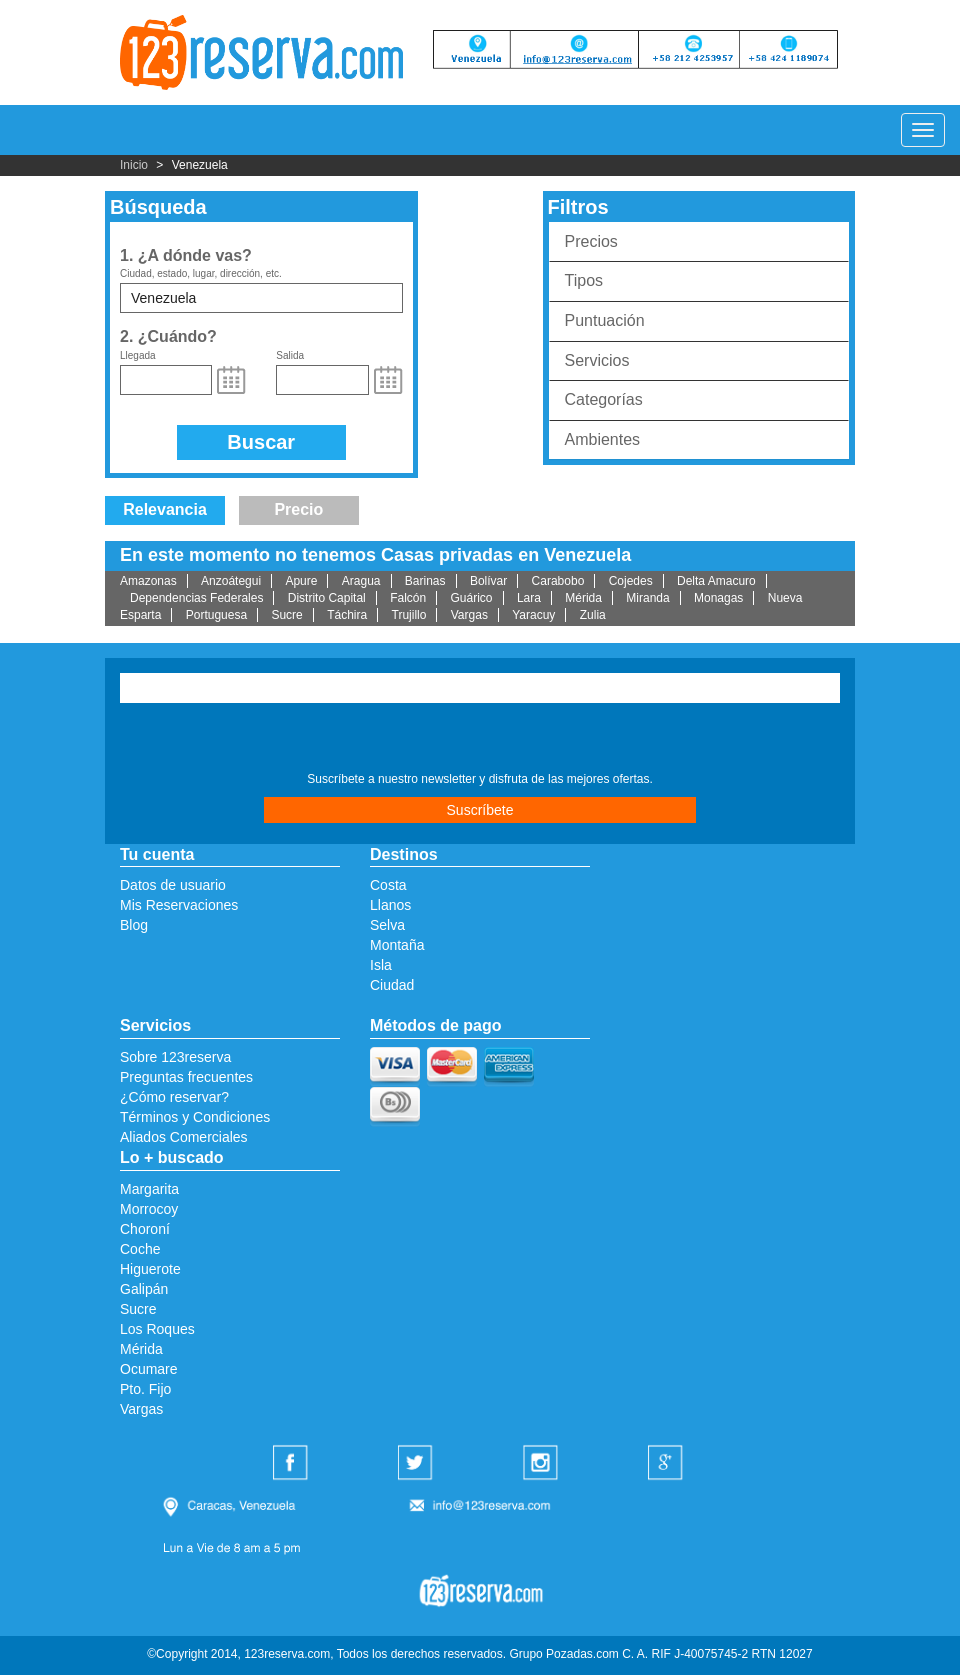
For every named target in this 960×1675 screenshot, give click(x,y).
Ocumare (149, 1369)
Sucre (286, 615)
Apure (301, 581)
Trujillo (409, 615)
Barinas (425, 581)
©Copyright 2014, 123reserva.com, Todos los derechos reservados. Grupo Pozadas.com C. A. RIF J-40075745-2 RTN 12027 (479, 1654)
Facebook (293, 1464)
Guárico (472, 598)
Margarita (149, 1189)
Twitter (418, 1464)
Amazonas (148, 581)
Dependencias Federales (196, 598)
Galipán (144, 1289)
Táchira (347, 615)
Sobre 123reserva (175, 1057)
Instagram (543, 1464)
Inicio (134, 165)
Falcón (408, 598)
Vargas (469, 615)
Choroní (145, 1229)
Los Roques (157, 1329)
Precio (298, 509)
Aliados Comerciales (184, 1137)
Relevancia (165, 509)
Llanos (390, 905)
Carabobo (558, 581)
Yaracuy (533, 615)
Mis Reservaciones (179, 905)
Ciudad (392, 985)
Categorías (604, 399)
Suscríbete (480, 810)
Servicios (597, 360)
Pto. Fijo (145, 1389)
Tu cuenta (157, 854)
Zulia (593, 615)
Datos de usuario (173, 885)
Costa (388, 885)
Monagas (718, 598)
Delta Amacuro (716, 581)
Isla (381, 965)
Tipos (584, 280)
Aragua (361, 581)
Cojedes (631, 581)
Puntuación (605, 320)
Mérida (583, 598)
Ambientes (603, 439)
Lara (529, 598)
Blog (134, 925)
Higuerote (150, 1269)
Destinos (404, 854)
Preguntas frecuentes (186, 1077)
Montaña (397, 945)
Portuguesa (216, 615)
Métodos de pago (436, 1025)
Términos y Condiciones (195, 1117)
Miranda (647, 598)
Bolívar (488, 581)
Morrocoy (149, 1209)
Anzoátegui (231, 581)
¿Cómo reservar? (174, 1097)
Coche (140, 1249)
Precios (591, 241)
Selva (387, 925)
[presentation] (241, 740)
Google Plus (668, 1464)
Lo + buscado (172, 1157)
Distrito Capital (327, 598)
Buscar (261, 442)
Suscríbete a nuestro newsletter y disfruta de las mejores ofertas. (480, 779)
